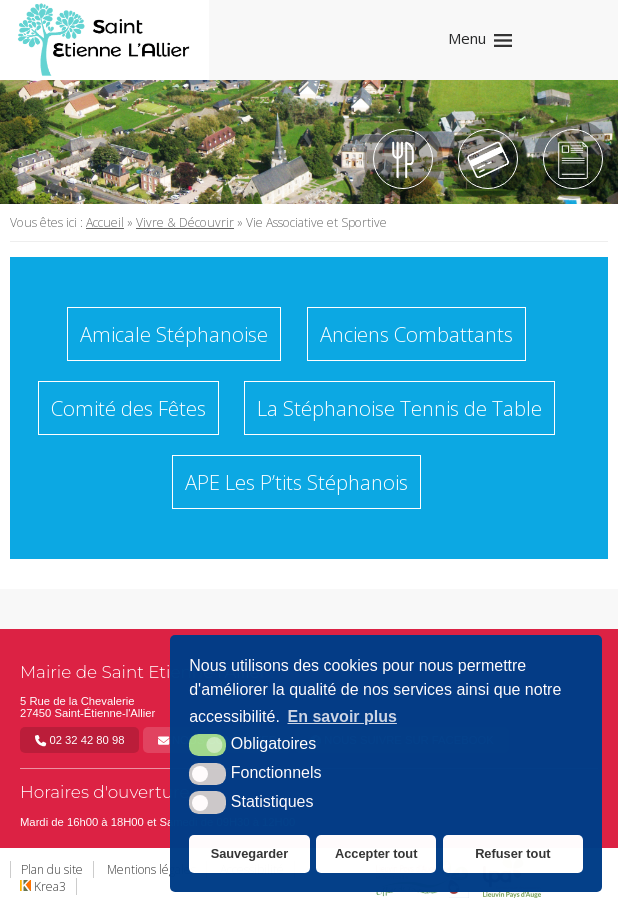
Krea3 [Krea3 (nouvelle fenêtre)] (43, 886)
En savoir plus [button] (342, 716)
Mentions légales (151, 869)
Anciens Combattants (416, 334)
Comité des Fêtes (128, 408)
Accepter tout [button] (376, 853)
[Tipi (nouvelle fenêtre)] (488, 159)
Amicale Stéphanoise (174, 334)
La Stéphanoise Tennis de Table (399, 408)
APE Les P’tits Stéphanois (296, 482)
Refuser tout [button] (512, 853)
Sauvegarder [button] (250, 853)
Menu (467, 38)
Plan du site (52, 869)
